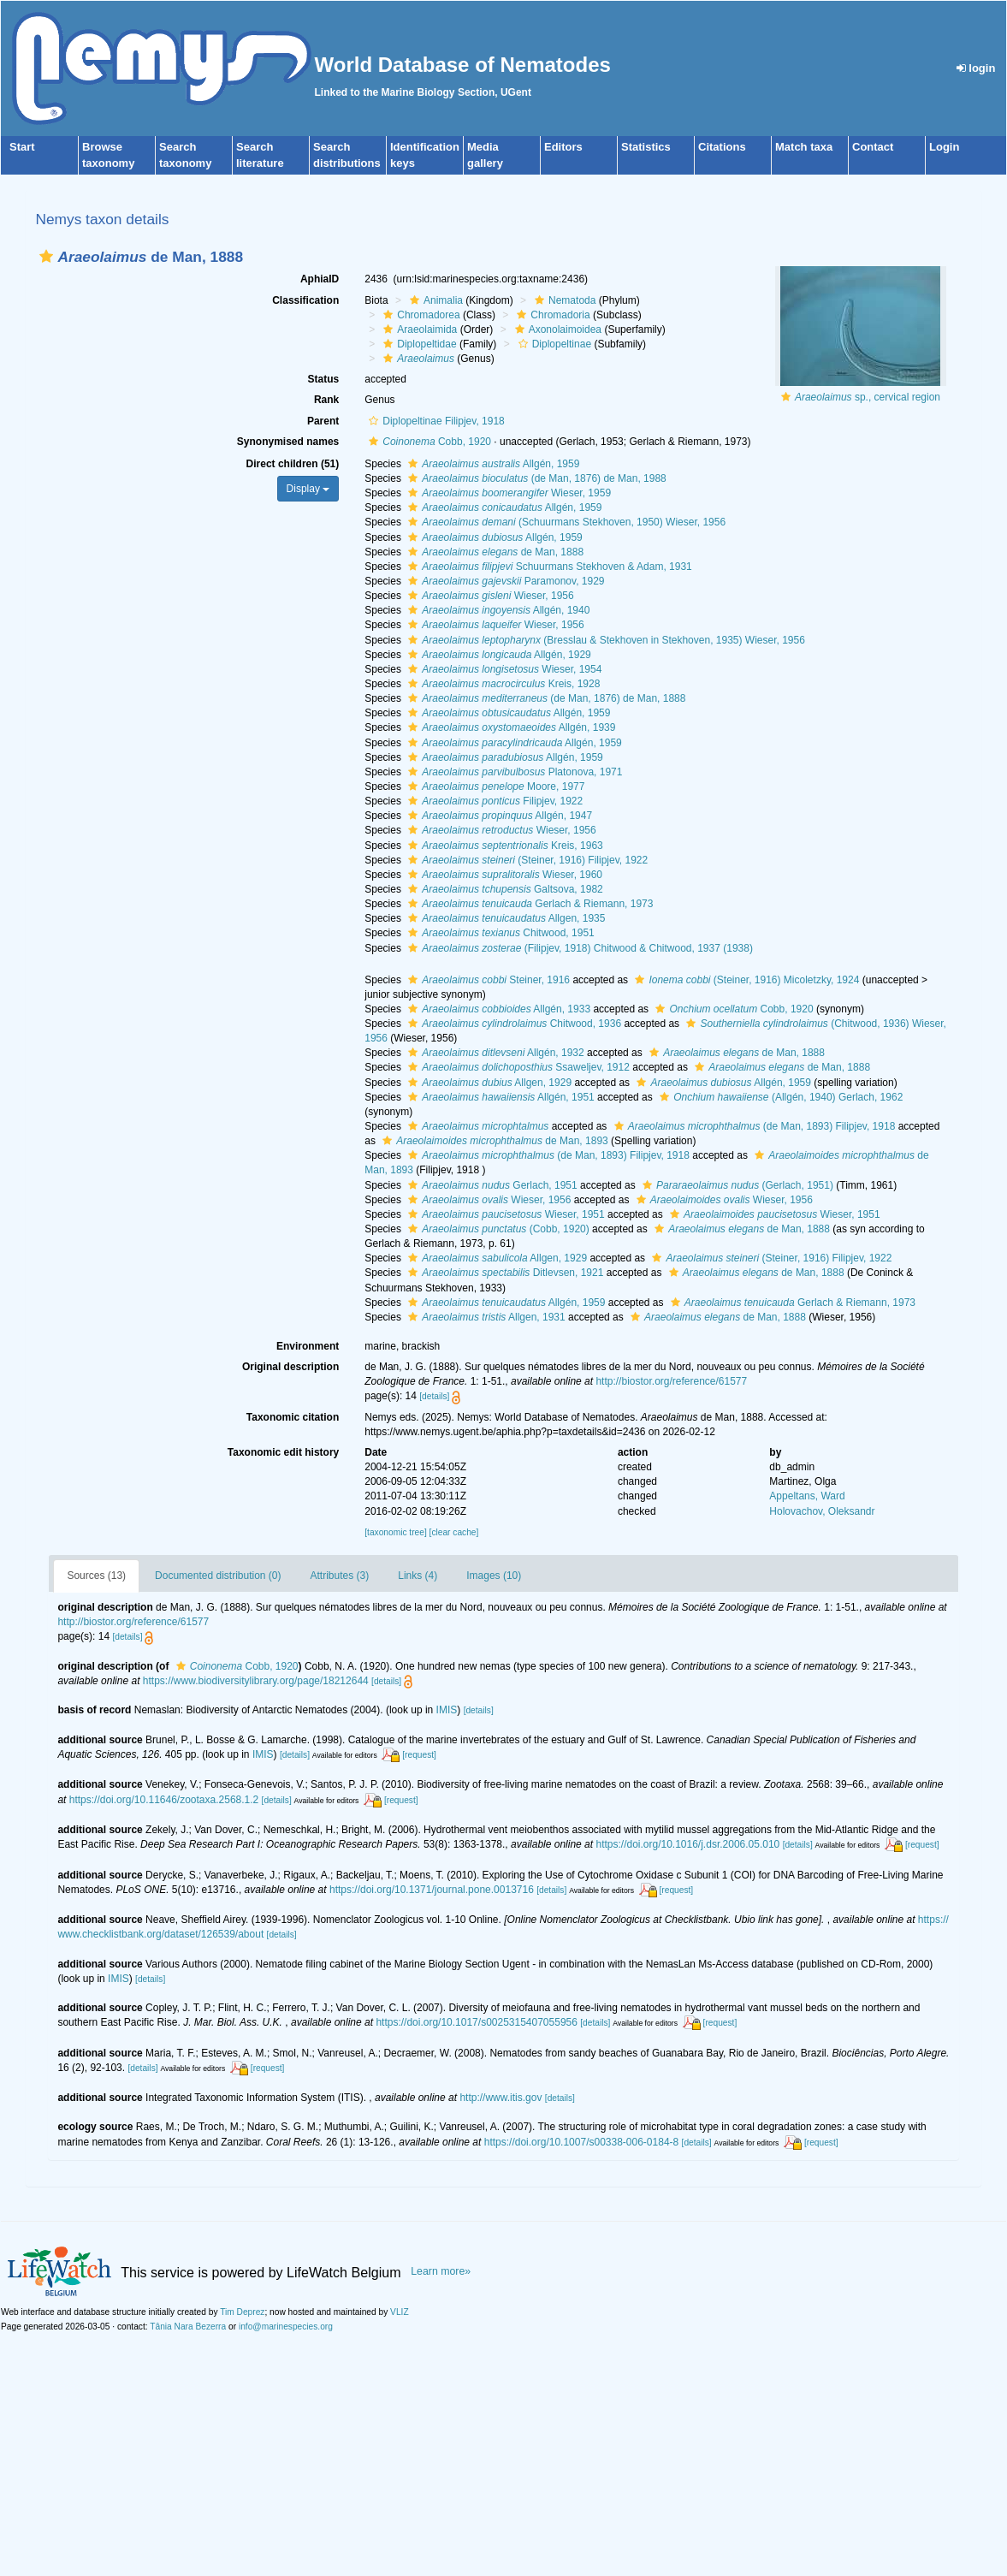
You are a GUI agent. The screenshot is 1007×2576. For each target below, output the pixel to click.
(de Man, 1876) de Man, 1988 (535, 478)
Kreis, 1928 (502, 684)
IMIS (447, 1710)
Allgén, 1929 (497, 655)
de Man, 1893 (492, 1141)
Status (324, 379)
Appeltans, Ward (806, 1496)
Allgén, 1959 (491, 464)
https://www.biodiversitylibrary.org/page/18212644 (256, 1681)
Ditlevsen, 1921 (503, 1273)
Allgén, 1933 (497, 1009)
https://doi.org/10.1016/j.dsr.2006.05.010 (687, 1844)
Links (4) (417, 1576)
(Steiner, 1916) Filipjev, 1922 (526, 860)
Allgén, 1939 (509, 727)
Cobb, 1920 (427, 442)
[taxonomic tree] (395, 1532)
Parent (323, 421)
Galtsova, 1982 (503, 889)
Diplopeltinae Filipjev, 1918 (434, 421)
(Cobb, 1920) (496, 1229)
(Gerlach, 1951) (735, 1185)
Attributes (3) (340, 1576)
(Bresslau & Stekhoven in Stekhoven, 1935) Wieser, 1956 (604, 640)
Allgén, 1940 (496, 610)
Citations (722, 146)
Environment (307, 1346)
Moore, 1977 (494, 786)
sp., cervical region (867, 397)
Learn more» (441, 2271)
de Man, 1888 (493, 552)
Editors (563, 146)
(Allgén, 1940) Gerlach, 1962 (779, 1097)
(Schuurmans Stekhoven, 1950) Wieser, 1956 (565, 522)
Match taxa (803, 146)
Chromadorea (419, 315)
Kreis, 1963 (503, 846)
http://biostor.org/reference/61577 (671, 1381)
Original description (290, 1367)
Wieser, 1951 (504, 1214)
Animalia (434, 300)
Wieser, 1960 (503, 875)
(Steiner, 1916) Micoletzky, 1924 (745, 980)
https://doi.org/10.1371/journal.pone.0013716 (431, 1890)
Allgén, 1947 (498, 816)
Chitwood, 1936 (512, 1024)
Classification (305, 300)
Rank (326, 400)
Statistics (646, 146)
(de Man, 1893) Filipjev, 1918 (753, 1126)
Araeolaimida (418, 329)
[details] (434, 1396)
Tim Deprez (242, 2312)
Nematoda (562, 300)
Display (308, 489)
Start (22, 146)
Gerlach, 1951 (490, 1185)
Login (944, 146)
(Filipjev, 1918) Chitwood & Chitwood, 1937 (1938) (578, 948)
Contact (872, 146)
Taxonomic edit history (283, 1452)
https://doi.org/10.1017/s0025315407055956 (477, 2022)
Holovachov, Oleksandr (821, 1511)
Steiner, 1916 (487, 980)
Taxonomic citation (292, 1417)
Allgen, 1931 (484, 1317)
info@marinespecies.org (286, 2326)
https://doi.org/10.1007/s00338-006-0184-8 (581, 2142)
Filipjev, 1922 (493, 801)
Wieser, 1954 (502, 669)
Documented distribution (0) (218, 1576)
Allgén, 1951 (499, 1097)
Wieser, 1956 (488, 596)
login (976, 68)
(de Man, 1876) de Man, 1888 (544, 698)
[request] (419, 1755)
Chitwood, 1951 (499, 933)
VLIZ (399, 2312)
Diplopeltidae (417, 344)
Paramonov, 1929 (504, 581)
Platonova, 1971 (513, 772)
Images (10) (493, 1576)
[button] (46, 256)
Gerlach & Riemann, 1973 (528, 904)
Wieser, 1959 (507, 493)
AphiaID (319, 279)
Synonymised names (288, 442)
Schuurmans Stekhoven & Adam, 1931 (548, 567)
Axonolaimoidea (556, 329)
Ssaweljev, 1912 (517, 1067)
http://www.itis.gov (500, 2098)
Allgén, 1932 (493, 1053)
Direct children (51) (293, 464)
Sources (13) (96, 1576)
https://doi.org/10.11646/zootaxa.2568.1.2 (164, 1800)
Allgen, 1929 (488, 1083)
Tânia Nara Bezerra (188, 2326)
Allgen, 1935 (504, 918)
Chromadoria (550, 315)
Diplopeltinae (552, 344)
